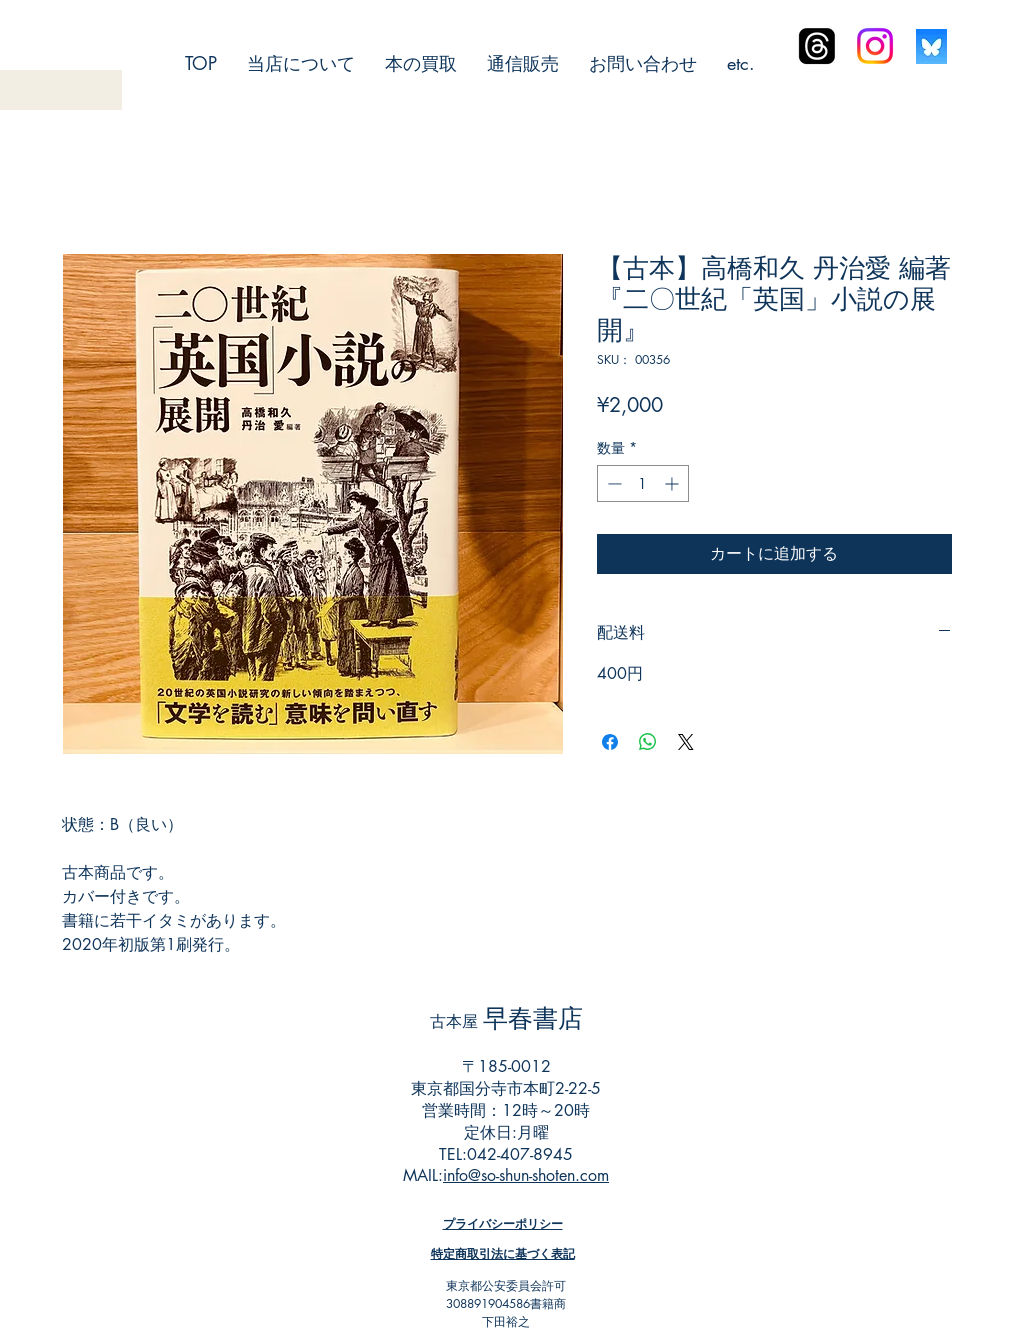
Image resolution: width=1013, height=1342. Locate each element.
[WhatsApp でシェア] (648, 742)
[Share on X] (686, 742)
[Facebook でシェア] (610, 742)
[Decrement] (612, 483)
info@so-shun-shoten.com (526, 1175)
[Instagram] (875, 46)
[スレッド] (817, 46)
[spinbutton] (643, 483)
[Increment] (673, 483)
